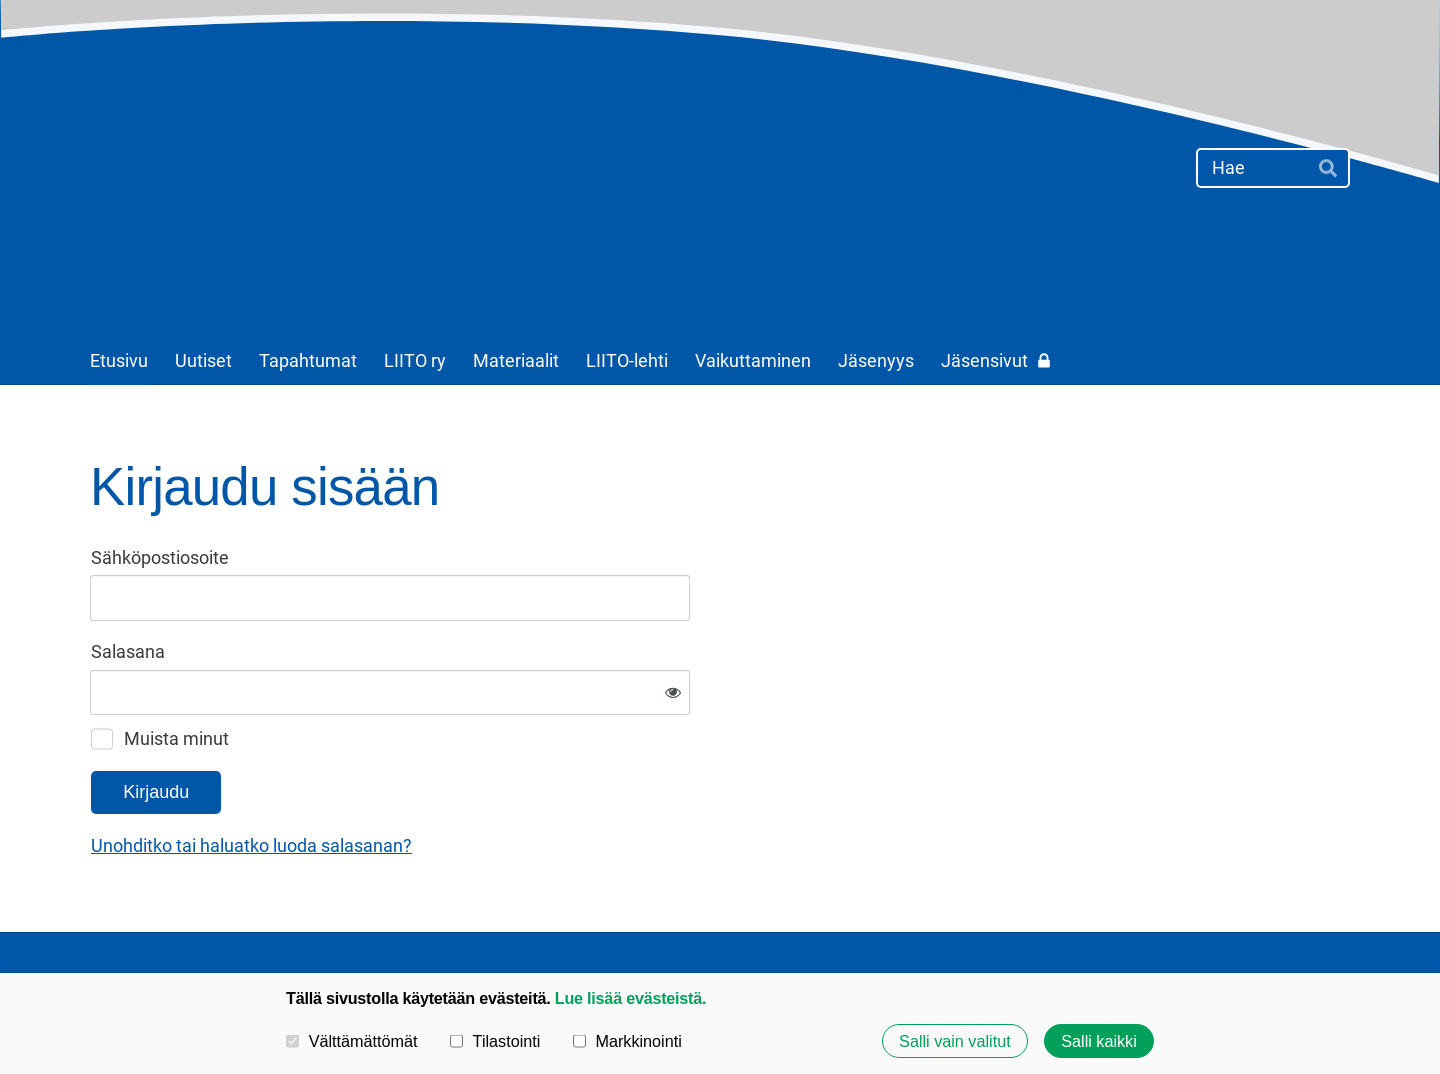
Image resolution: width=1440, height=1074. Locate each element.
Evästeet (1046, 919)
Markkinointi (627, 1041)
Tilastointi (495, 1041)
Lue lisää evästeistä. (630, 998)
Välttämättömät (352, 1041)
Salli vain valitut (955, 1041)
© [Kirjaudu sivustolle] (99, 919)
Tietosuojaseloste (926, 919)
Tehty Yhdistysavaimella (1288, 919)
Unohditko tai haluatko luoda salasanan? (467, 780)
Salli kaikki (1099, 1041)
